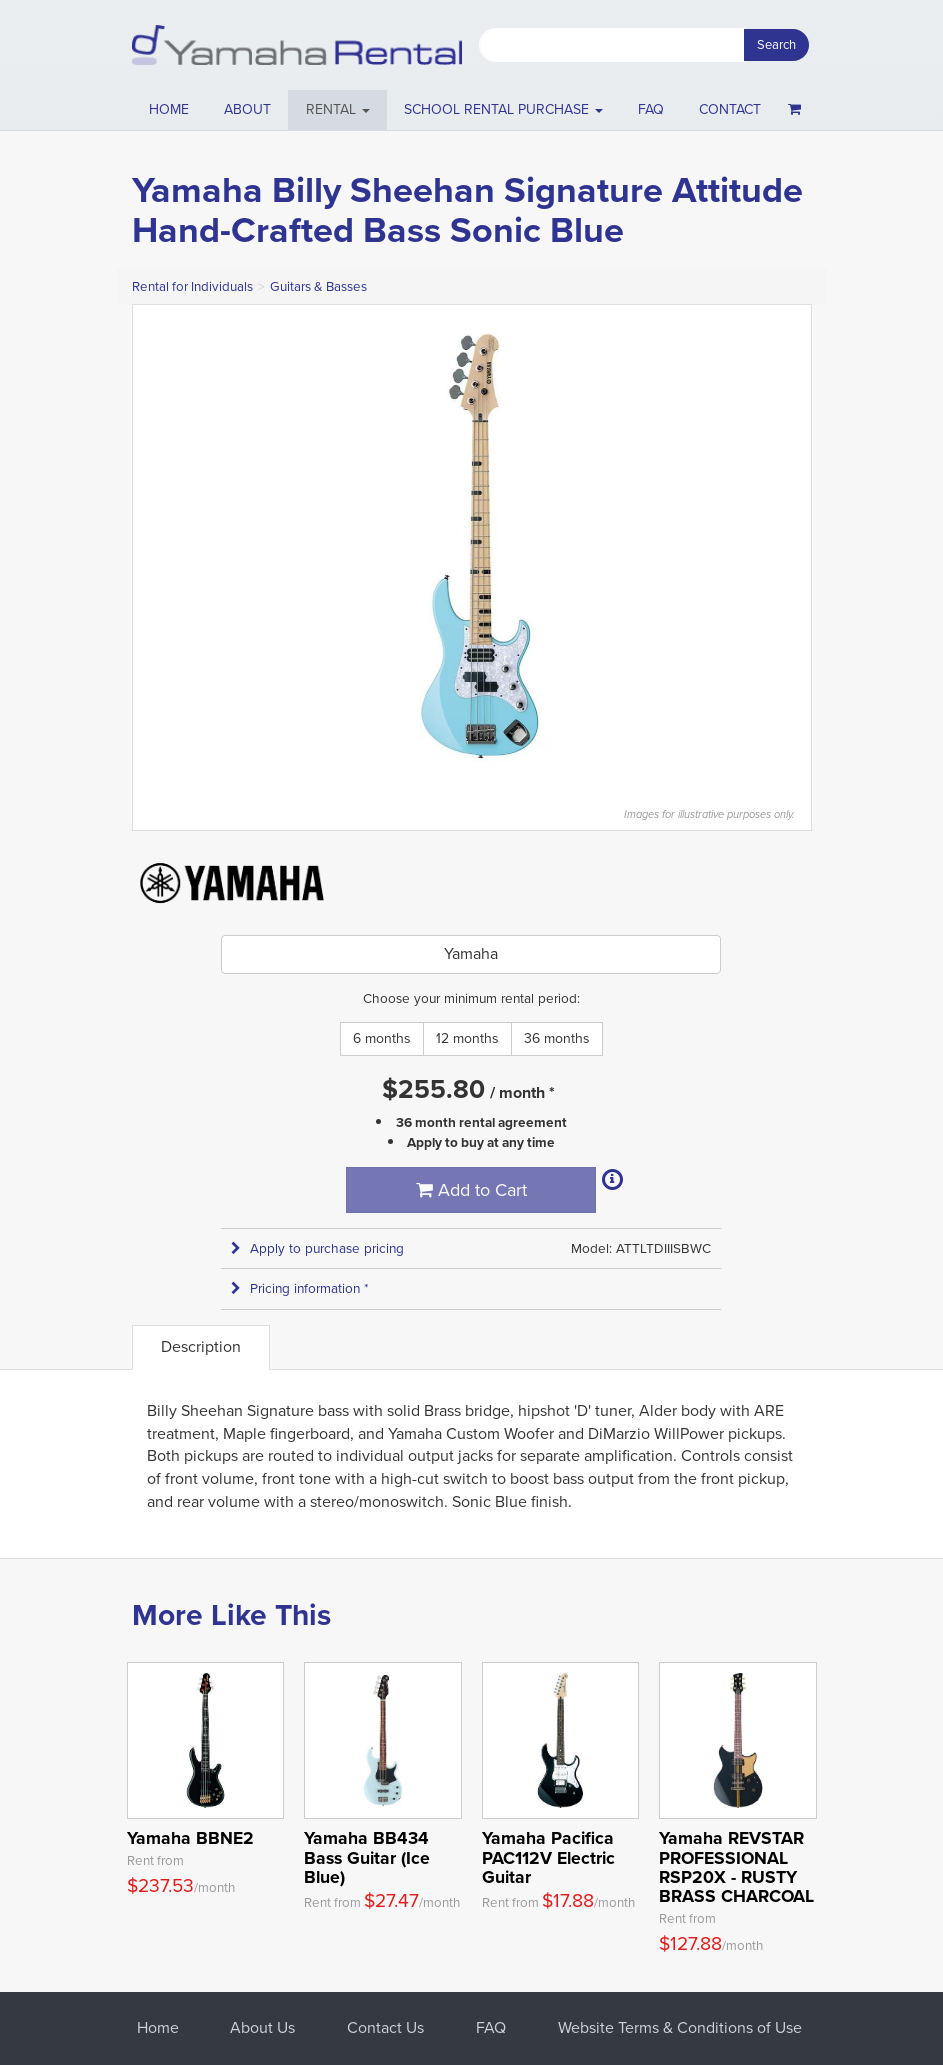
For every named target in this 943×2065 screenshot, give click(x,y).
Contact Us (385, 2027)
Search (776, 44)
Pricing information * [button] (300, 1288)
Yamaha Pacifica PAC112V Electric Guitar (548, 1857)
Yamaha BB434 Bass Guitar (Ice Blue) (367, 1857)
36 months (557, 1038)
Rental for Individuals (192, 286)
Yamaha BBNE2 (190, 1838)
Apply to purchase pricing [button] (317, 1248)
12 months (467, 1038)
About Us (262, 2027)
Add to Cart (471, 1190)
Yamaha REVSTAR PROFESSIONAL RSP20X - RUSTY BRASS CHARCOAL (736, 1867)
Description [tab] (201, 1346)
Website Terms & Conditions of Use (680, 2027)
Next (786, 545)
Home (169, 109)
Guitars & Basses (318, 286)
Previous (158, 545)
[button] (337, 110)
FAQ (651, 109)
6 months (382, 1038)
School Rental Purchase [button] (503, 109)
